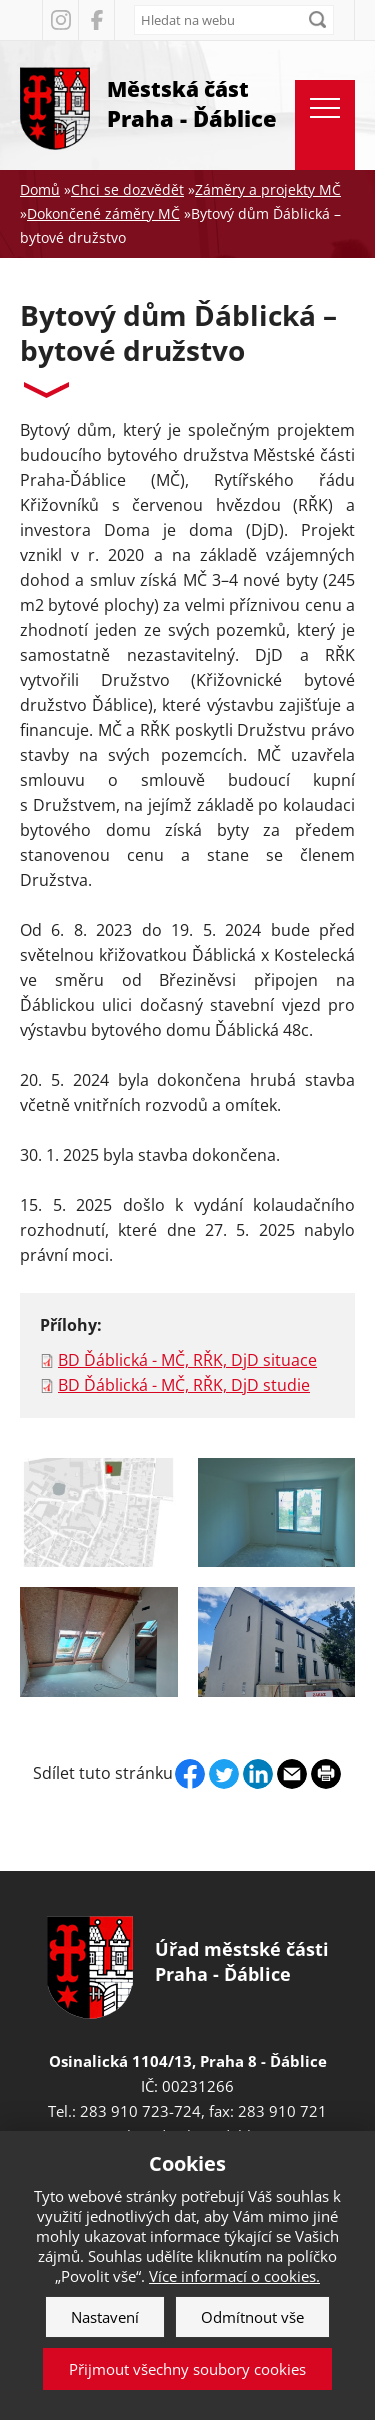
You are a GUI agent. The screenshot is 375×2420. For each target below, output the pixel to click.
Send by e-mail (292, 1774)
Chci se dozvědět (127, 189)
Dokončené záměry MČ (103, 213)
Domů (40, 189)
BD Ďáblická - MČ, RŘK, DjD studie (184, 1385)
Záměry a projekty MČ (268, 189)
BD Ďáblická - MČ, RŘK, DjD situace (187, 1360)
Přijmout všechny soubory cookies (187, 2369)
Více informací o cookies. (234, 2276)
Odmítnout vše (252, 2317)
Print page (326, 1774)
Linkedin (258, 1774)
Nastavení (105, 2317)
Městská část (192, 104)
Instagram (60, 20)
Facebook (96, 20)
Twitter (224, 1774)
